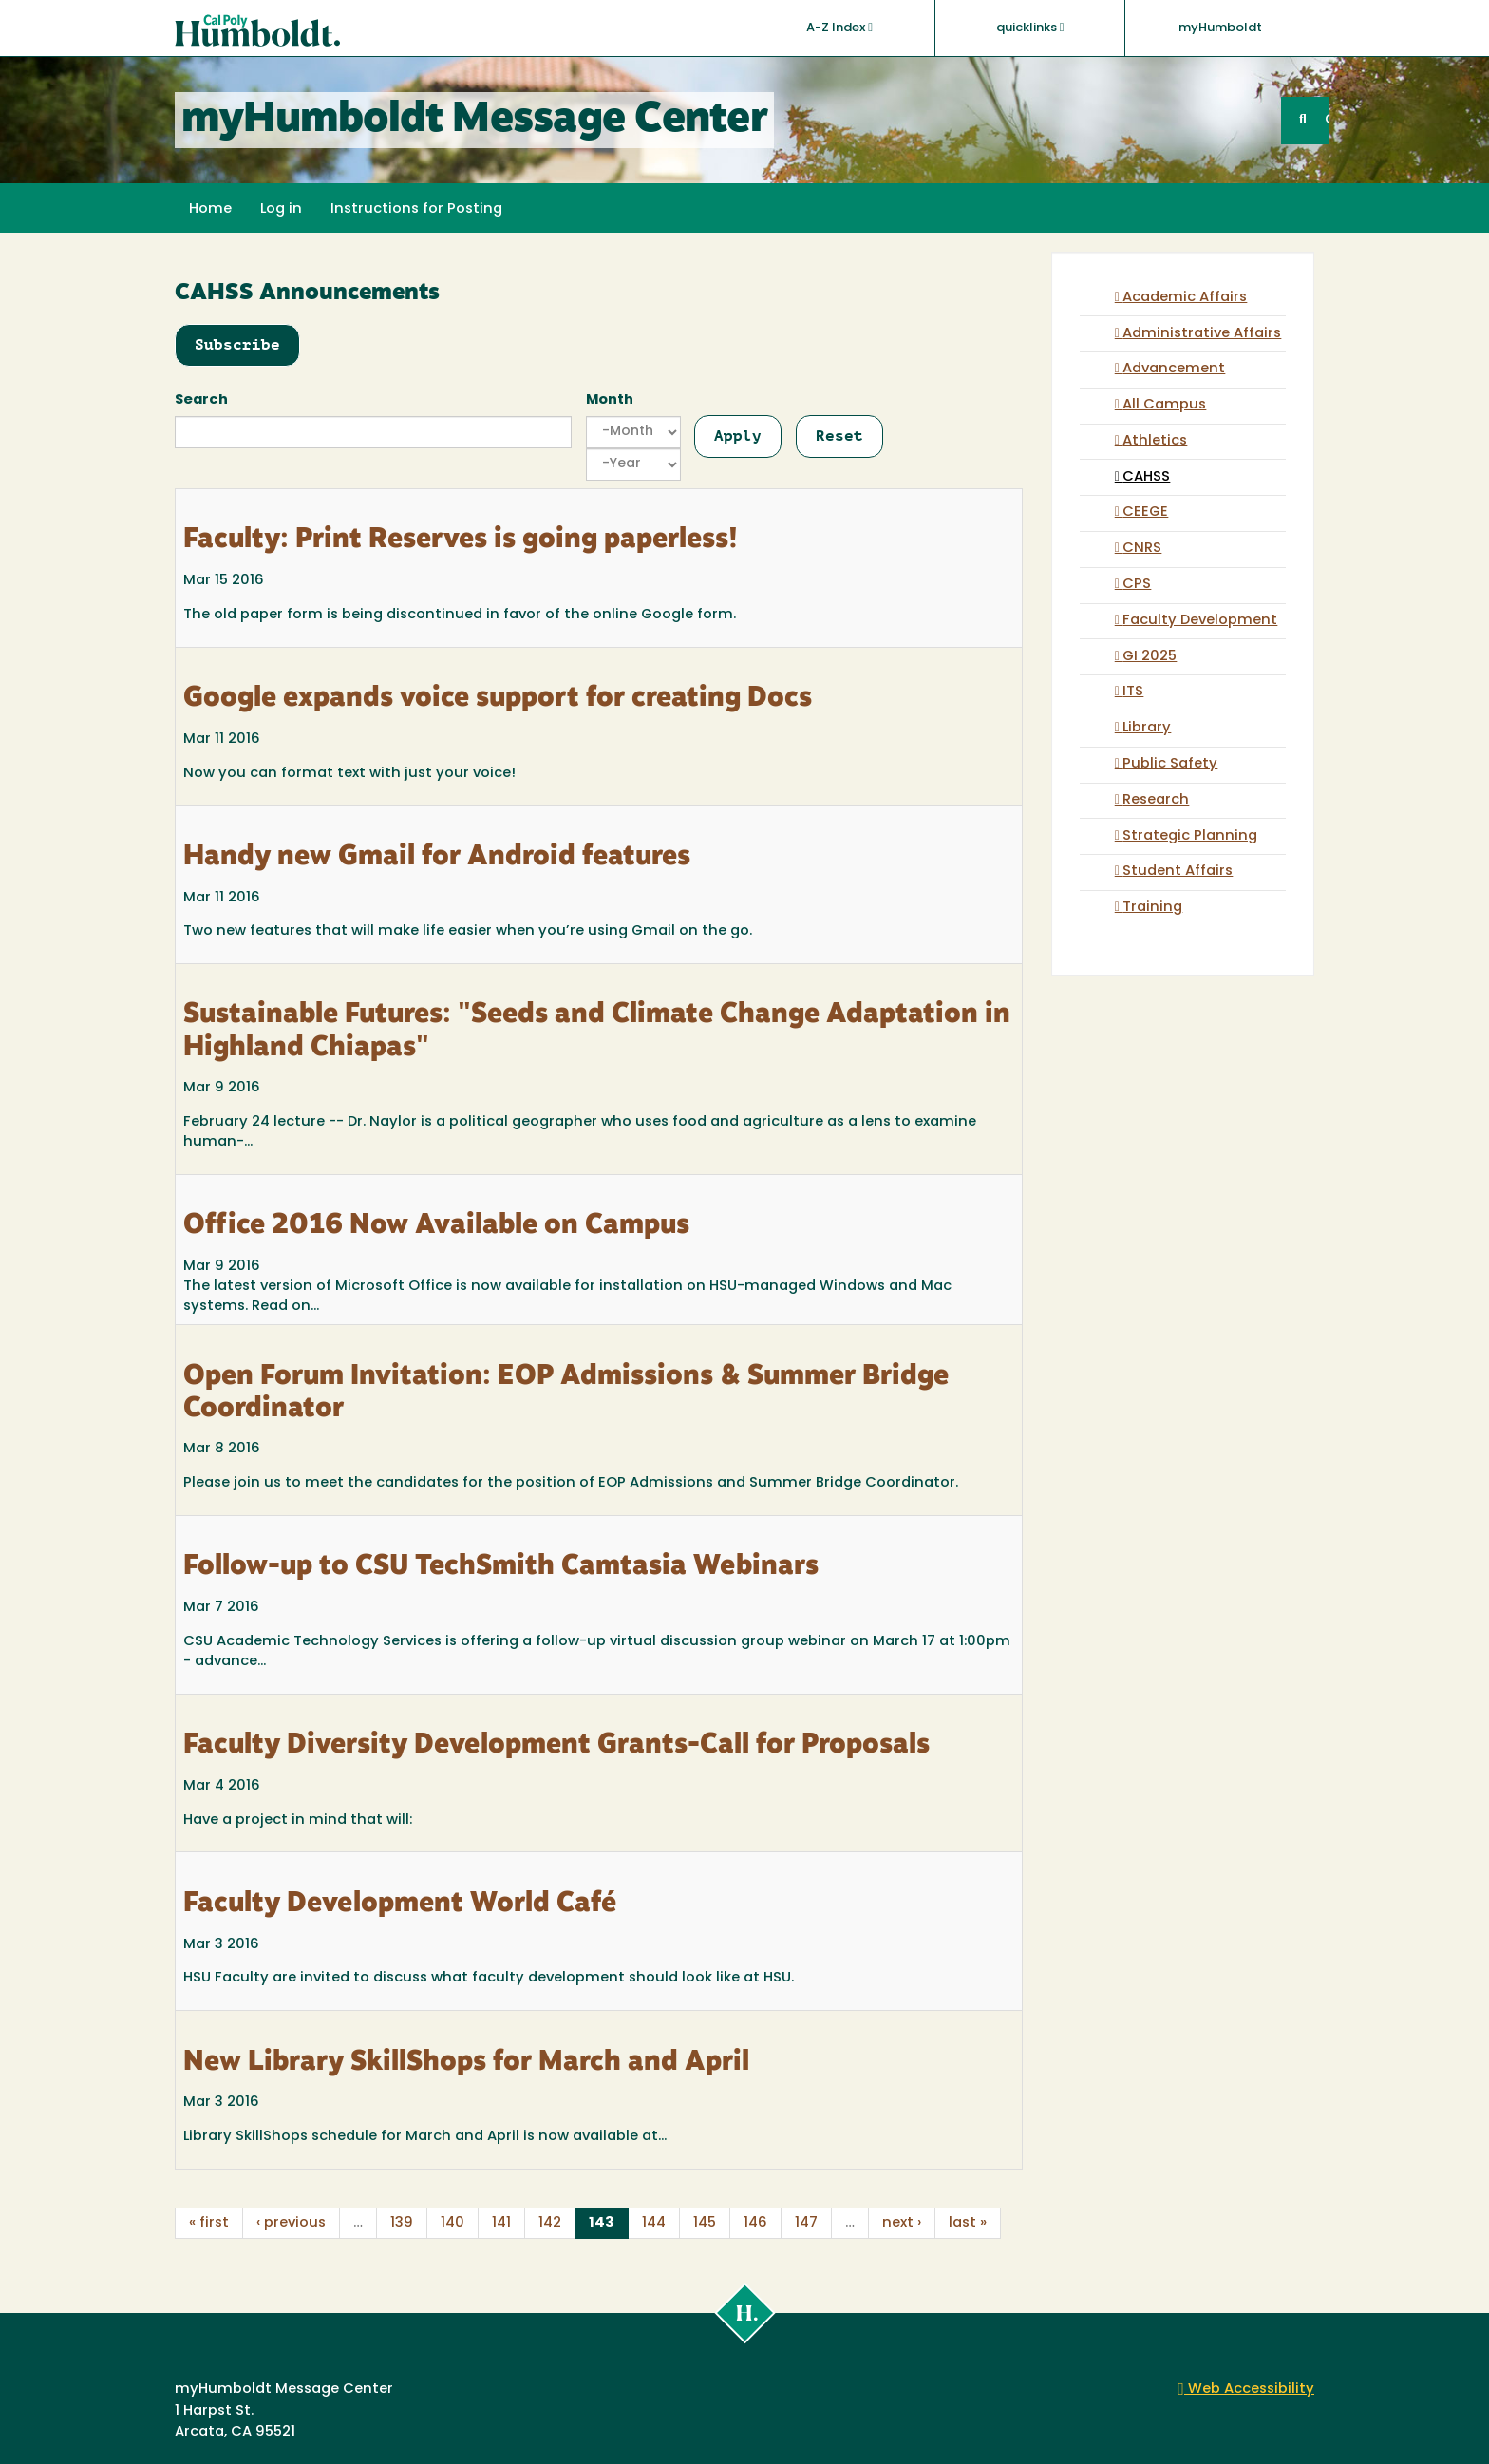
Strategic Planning (1189, 836)
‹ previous (291, 2223)
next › (901, 2223)
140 (452, 2223)
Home (210, 209)
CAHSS (1146, 477)
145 (704, 2223)
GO (1327, 120)
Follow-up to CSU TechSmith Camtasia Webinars (501, 1567)
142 (549, 2223)
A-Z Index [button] (839, 27)
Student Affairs (1177, 871)
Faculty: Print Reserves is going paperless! (460, 540)
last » (968, 2223)
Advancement (1173, 369)
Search (201, 400)
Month (609, 400)
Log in (281, 209)
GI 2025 (1149, 657)
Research (1155, 800)
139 (401, 2223)
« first (209, 2223)
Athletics (1154, 441)
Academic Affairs (1184, 298)
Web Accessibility (1246, 2389)
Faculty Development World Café (399, 1904)
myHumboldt (1220, 28)
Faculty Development (1199, 621)
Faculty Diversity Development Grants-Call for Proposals (556, 1746)
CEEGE (1145, 512)
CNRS (1141, 548)
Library (1146, 728)
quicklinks (1030, 27)
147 (806, 2223)
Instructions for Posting (416, 209)
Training (1152, 907)
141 (501, 2223)
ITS (1132, 692)
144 (654, 2223)
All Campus (1164, 405)
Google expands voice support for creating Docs (497, 699)
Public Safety (1169, 764)
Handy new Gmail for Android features (436, 857)
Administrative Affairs (1201, 334)
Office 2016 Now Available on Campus (436, 1226)
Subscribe (237, 344)
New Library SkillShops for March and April (466, 2063)
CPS (1136, 585)
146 (755, 2223)
